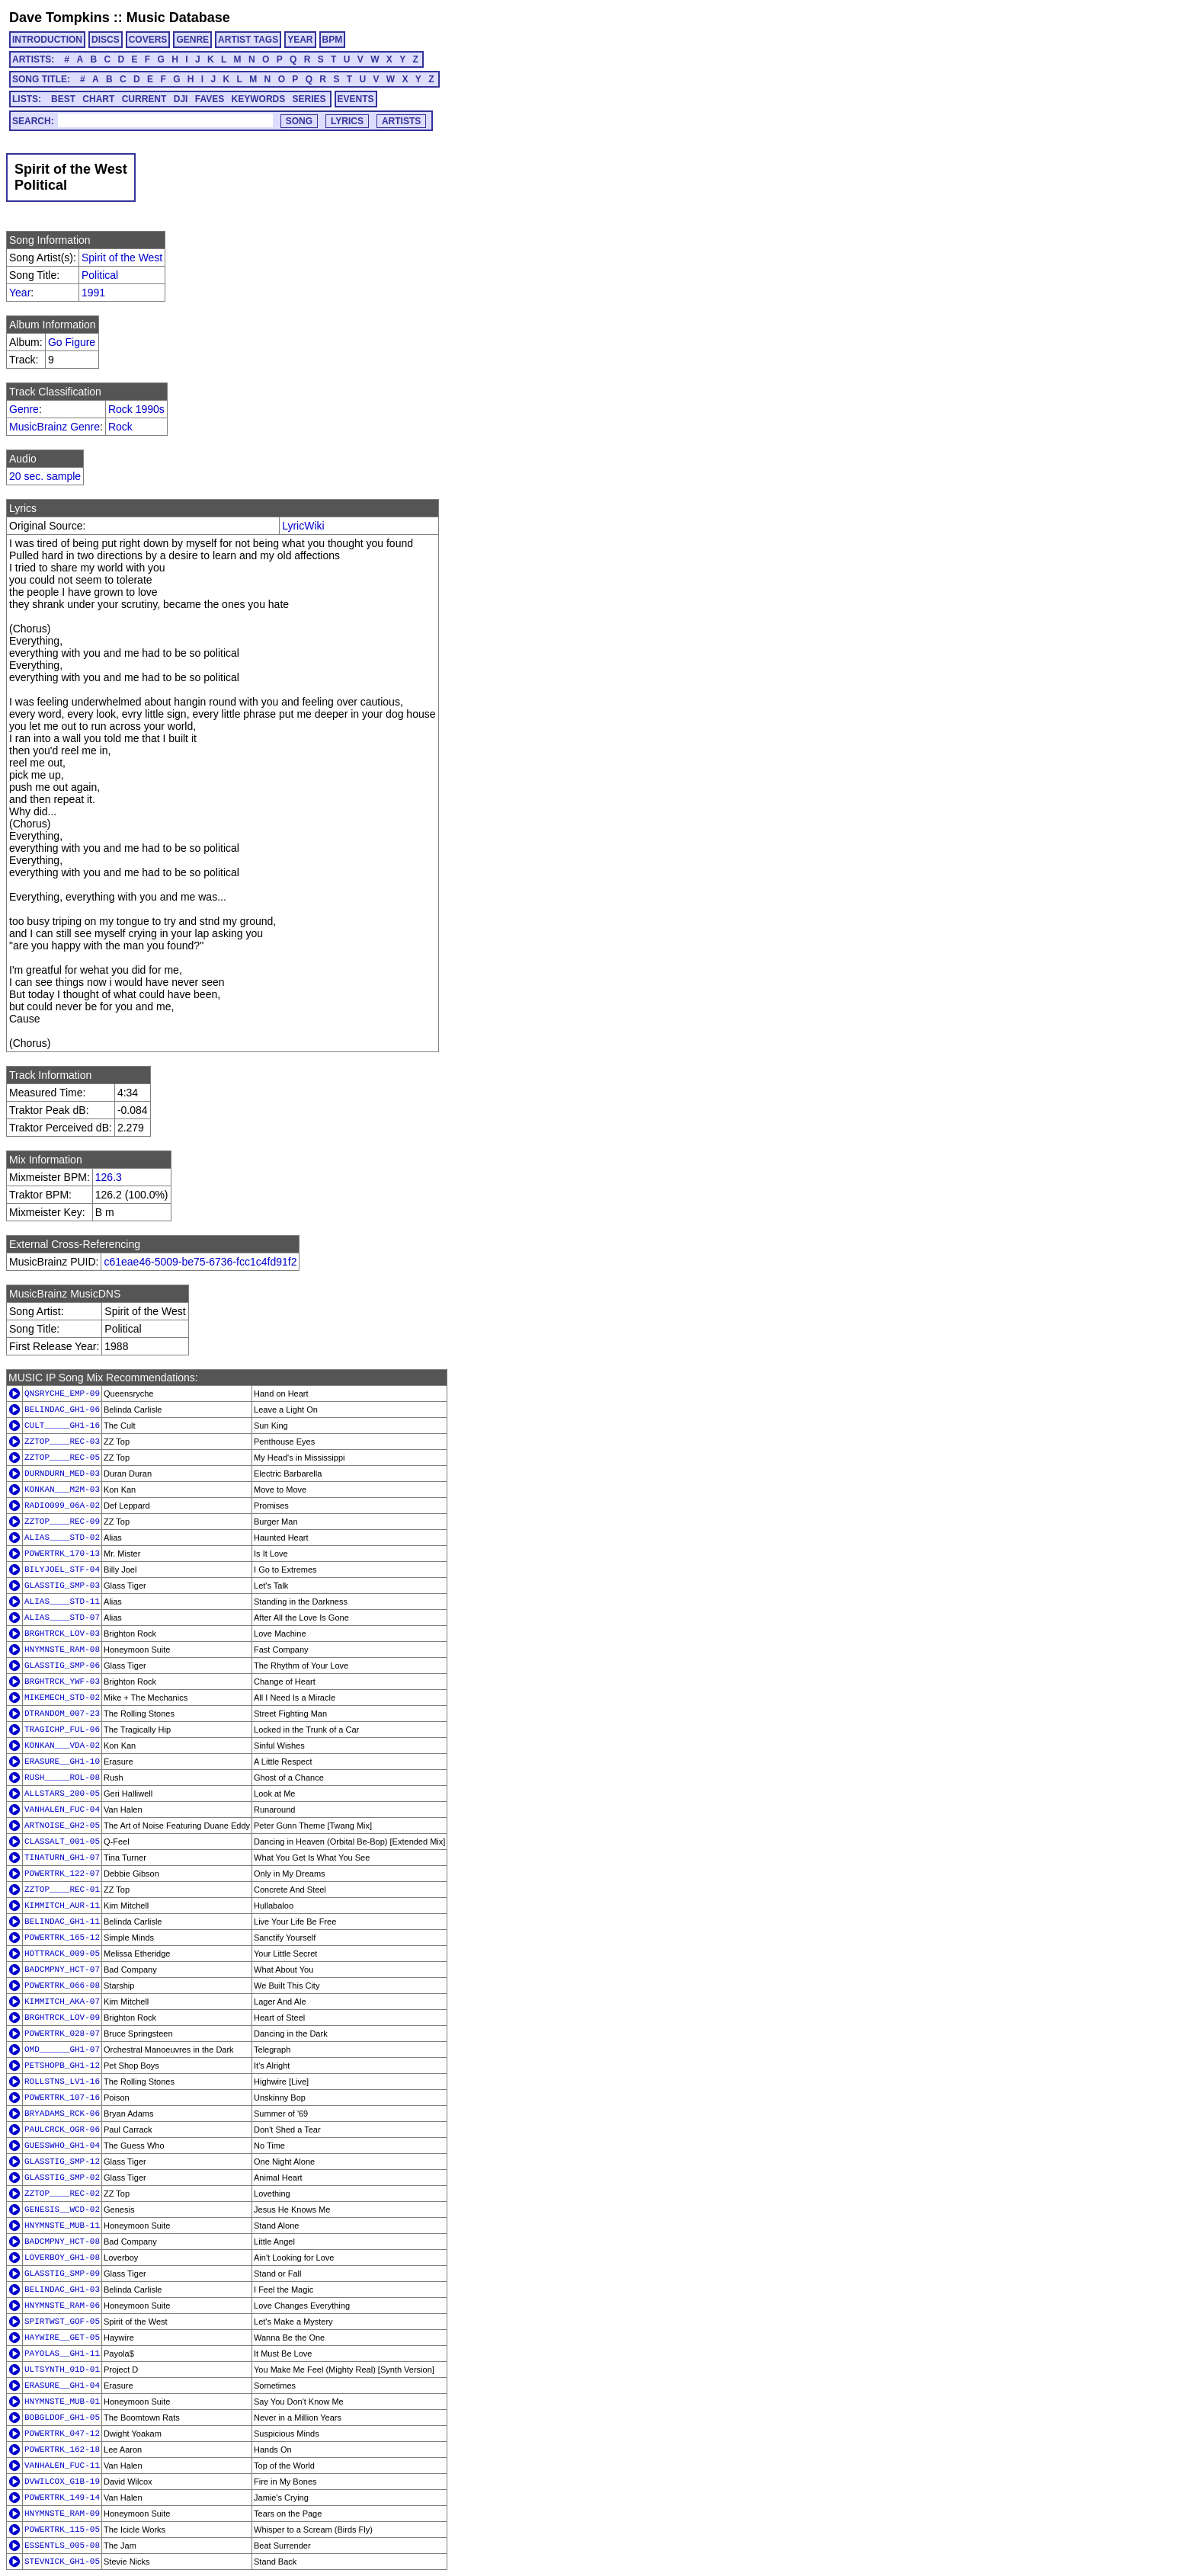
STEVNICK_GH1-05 (62, 2561)
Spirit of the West (122, 257)
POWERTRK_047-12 (62, 2433)
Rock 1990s (136, 409)
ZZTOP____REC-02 (62, 2193)
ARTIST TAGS (248, 39)
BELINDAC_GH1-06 (62, 1409)
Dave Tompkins (59, 17)
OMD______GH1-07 (62, 2049)
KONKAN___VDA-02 (62, 1745)
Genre (24, 409)
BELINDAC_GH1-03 (62, 2289)
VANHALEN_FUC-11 (62, 2465)
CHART (98, 99)
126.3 (108, 1177)
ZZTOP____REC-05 (62, 1457)
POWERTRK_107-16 (62, 2097)
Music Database (178, 17)
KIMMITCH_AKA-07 (62, 2001)
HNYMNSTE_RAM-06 (62, 2305)
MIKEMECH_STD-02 (62, 1697)
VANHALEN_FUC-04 (62, 1809)
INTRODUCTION (47, 39)
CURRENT (144, 99)
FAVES (209, 99)
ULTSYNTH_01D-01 (62, 2369)
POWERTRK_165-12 (62, 1937)
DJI (181, 99)
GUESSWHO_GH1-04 (62, 2145)
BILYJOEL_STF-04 (62, 1569)
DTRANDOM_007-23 (62, 1713)
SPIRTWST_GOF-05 (62, 2321)
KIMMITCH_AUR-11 (62, 1905)
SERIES (309, 99)
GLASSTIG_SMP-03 (62, 1585)
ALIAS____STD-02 (62, 1537)
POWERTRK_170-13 (62, 1553)
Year (19, 292)
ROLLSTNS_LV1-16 (62, 2081)
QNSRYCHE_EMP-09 (62, 1393)
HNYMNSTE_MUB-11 (62, 2225)
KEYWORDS (259, 99)
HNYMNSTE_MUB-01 (62, 2401)
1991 (93, 292)
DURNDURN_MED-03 (62, 1473)
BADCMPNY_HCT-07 (62, 1969)
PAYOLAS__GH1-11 (62, 2353)
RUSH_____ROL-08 (62, 1777)
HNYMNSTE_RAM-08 (62, 1649)
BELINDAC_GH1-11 (62, 1921)
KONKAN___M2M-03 (62, 1489)
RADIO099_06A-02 (62, 1505)
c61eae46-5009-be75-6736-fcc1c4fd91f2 (200, 1262)
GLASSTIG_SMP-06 (62, 1665)
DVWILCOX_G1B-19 (62, 2481)
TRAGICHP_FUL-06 (62, 1729)
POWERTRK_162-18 (62, 2449)
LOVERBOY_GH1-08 (62, 2257)
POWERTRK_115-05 (62, 2529)
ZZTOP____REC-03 (62, 1441)
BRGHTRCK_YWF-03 (62, 1681)
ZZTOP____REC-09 (62, 1521)
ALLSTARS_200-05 (62, 1793)
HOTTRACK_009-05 (62, 1953)
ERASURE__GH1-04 (62, 2385)
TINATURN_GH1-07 (62, 1857)
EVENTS (356, 99)
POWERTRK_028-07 (62, 2033)
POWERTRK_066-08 (62, 1985)
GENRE (192, 39)
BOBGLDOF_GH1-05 (62, 2417)
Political (100, 275)
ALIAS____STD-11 (62, 1601)
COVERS (148, 39)
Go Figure (71, 342)
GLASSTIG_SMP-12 (62, 2161)
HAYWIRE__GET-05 (62, 2337)
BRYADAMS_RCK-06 (62, 2113)
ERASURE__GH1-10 (62, 1761)
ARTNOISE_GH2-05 (62, 1825)
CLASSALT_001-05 (62, 1841)
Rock (120, 427)
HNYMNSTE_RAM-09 (62, 2513)
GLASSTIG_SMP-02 (62, 2177)
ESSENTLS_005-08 (62, 2545)
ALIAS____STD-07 (62, 1617)
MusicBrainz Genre (54, 427)
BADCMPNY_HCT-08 (62, 2241)
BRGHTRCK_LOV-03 (62, 1633)
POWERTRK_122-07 (62, 1873)
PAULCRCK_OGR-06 (62, 2129)
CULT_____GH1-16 (62, 1425)
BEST (63, 99)
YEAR (299, 39)
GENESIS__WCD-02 (62, 2209)
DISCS (105, 39)
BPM (332, 39)
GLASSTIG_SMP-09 (62, 2273)
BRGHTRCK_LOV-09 (62, 2017)
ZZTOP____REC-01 (62, 1889)
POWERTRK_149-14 (62, 2497)
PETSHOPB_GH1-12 (62, 2065)
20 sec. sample (45, 476)
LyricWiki (303, 526)
